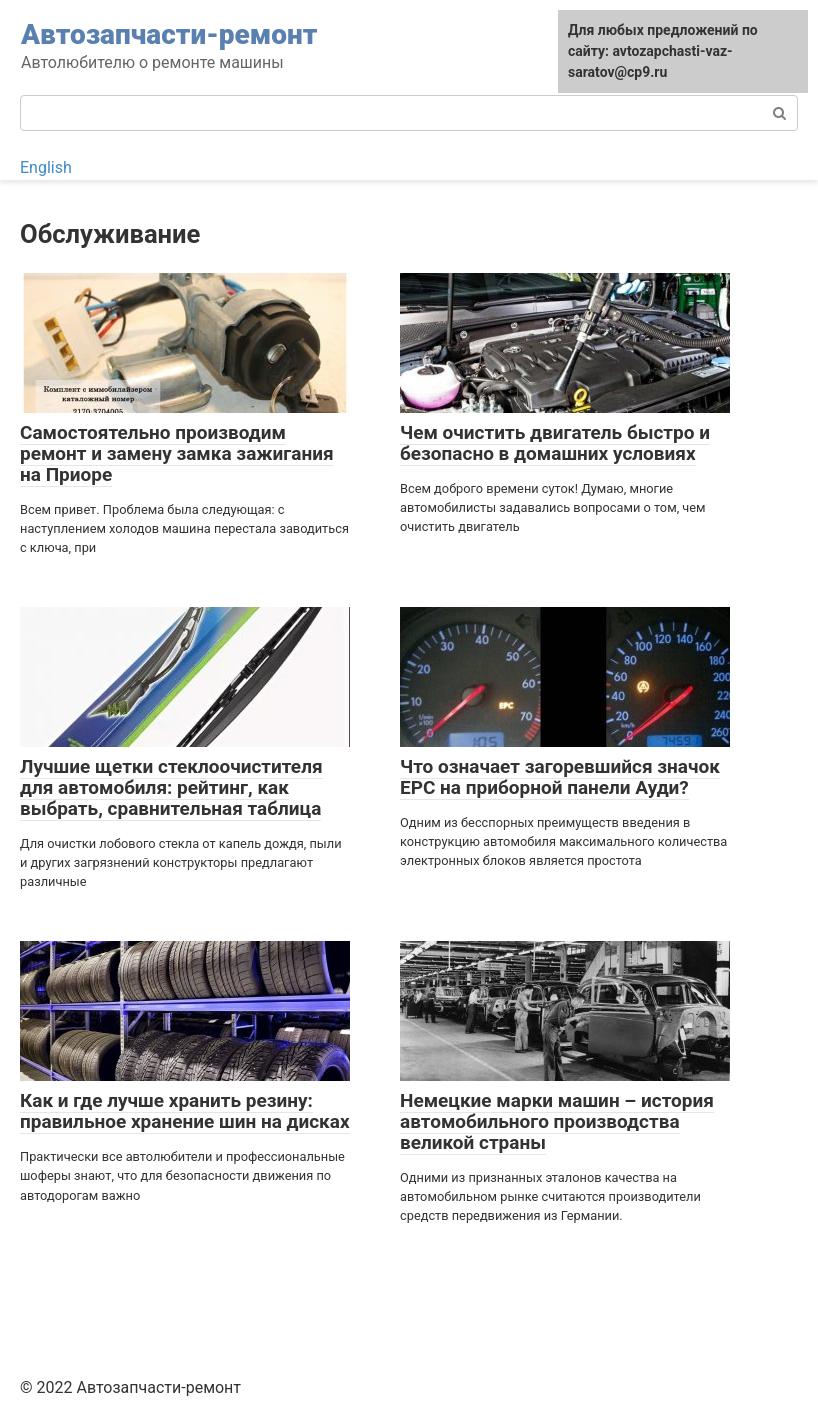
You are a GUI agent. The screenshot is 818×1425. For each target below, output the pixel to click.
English (46, 167)
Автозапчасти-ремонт (169, 34)
